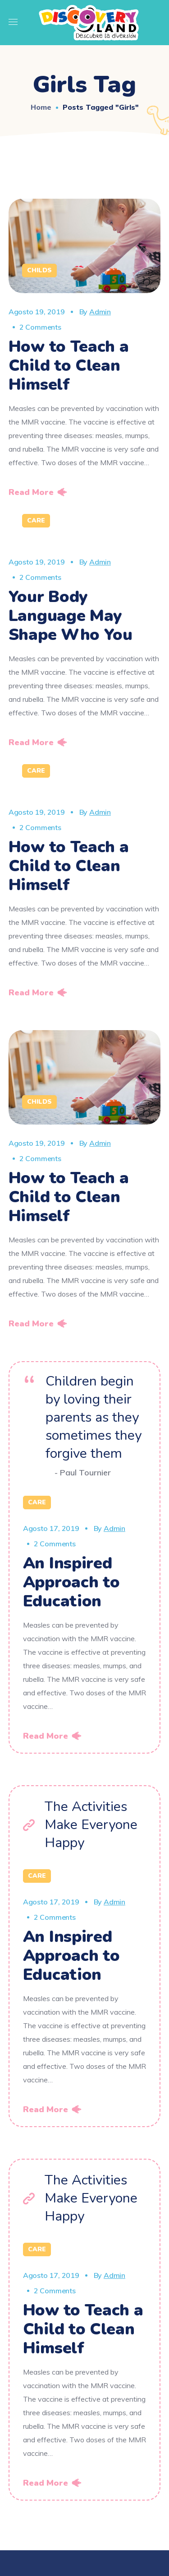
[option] (85, 536)
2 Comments (40, 326)
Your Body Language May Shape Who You (70, 616)
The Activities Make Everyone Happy (91, 1825)
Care (36, 520)
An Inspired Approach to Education (71, 1582)
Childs (39, 270)
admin (100, 311)
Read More (31, 492)
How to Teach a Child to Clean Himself (69, 366)
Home (41, 107)
